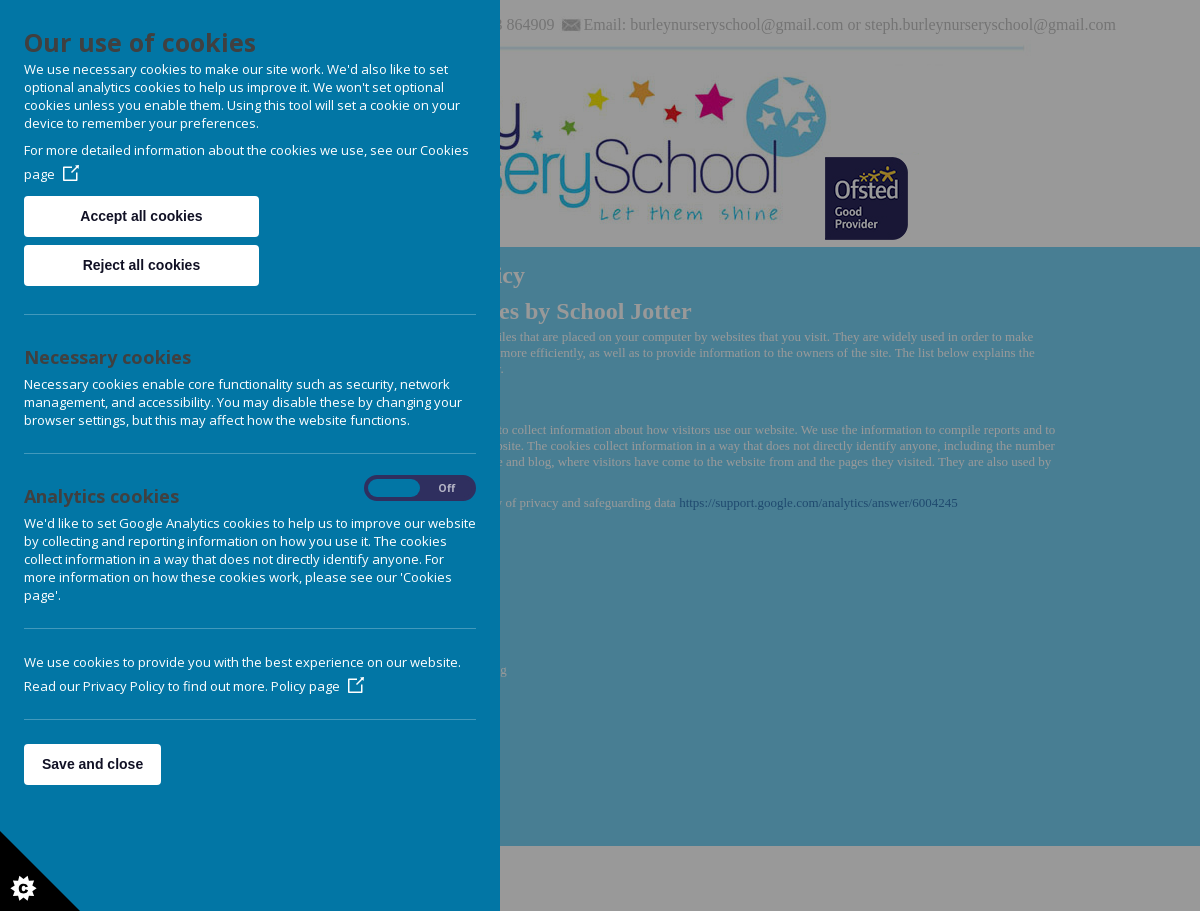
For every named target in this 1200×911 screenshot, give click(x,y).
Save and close (92, 764)
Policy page (317, 686)
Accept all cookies (141, 216)
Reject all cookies (142, 265)
